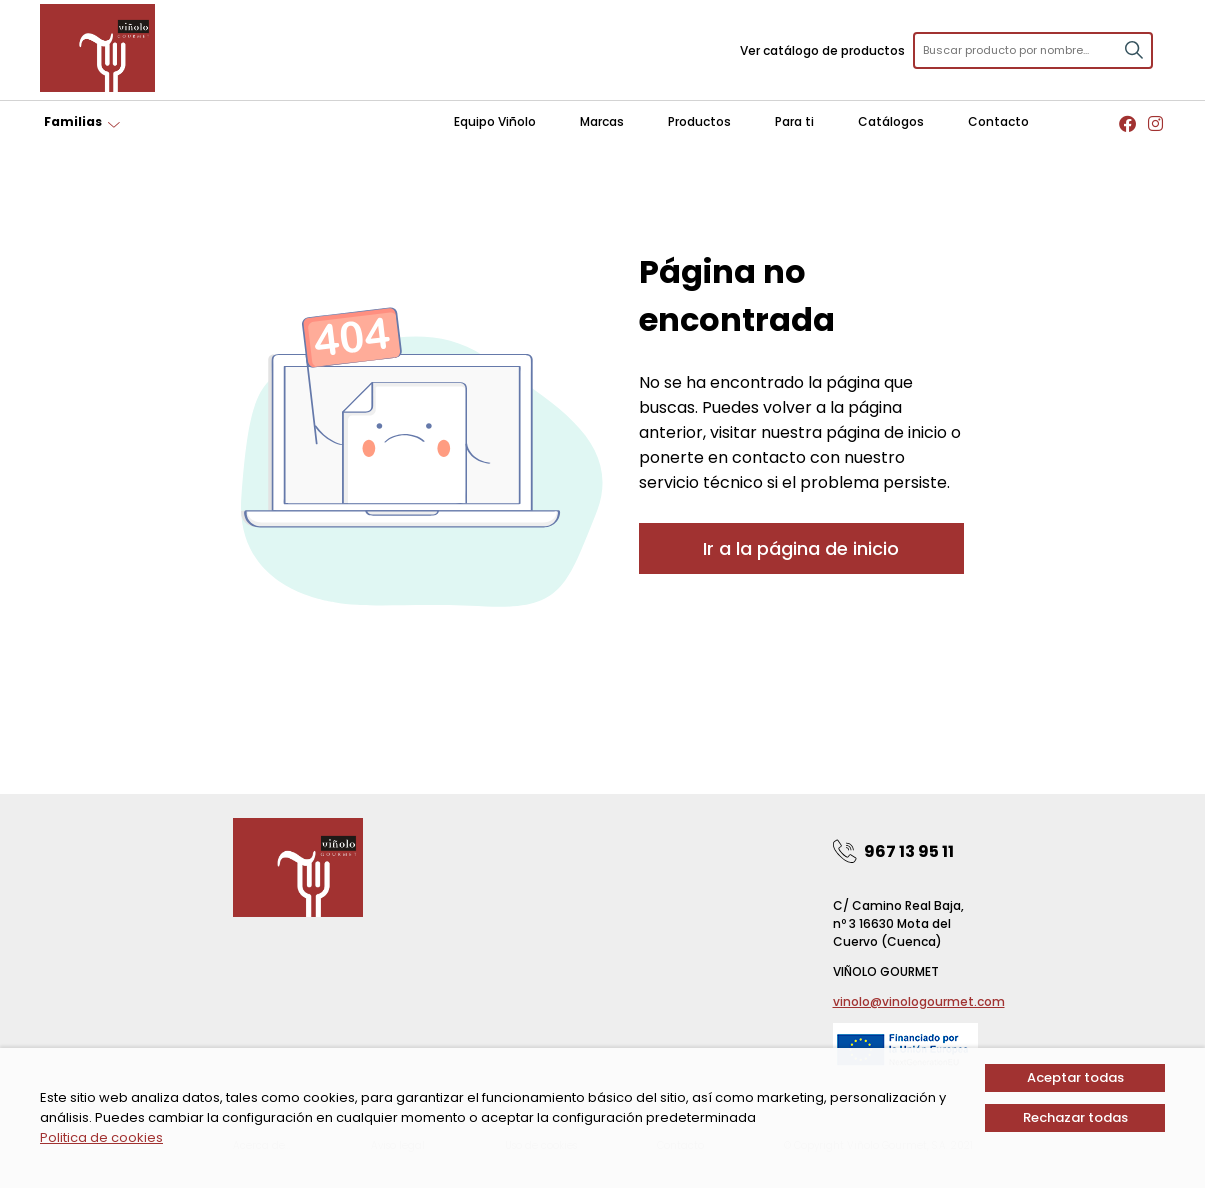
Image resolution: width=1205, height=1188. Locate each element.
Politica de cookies (101, 1137)
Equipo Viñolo (495, 121)
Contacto (998, 121)
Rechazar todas (1075, 1117)
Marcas (602, 121)
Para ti (794, 121)
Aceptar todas (1075, 1077)
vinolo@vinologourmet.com (919, 1001)
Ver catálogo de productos (822, 50)
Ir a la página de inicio (801, 548)
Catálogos (891, 121)
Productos (699, 121)
